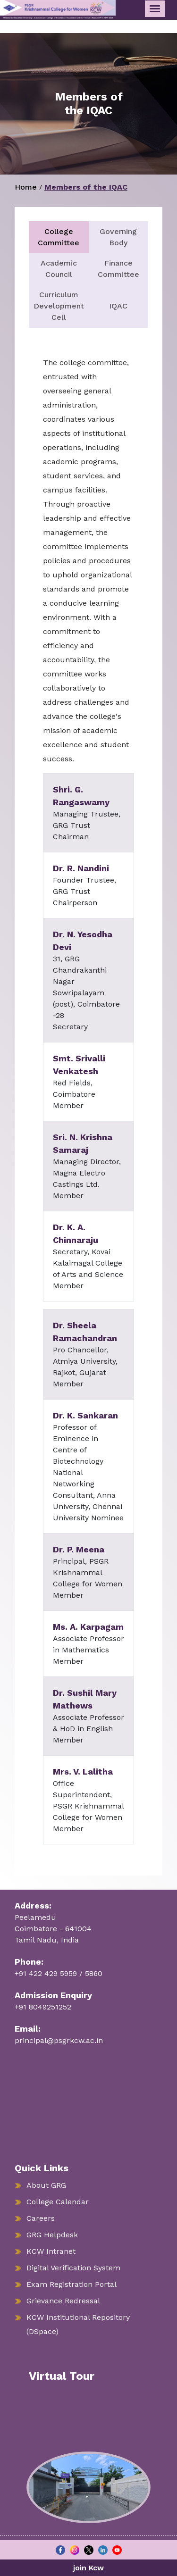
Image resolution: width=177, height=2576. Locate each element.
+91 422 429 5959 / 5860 (58, 1973)
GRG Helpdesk (52, 2234)
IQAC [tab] (118, 305)
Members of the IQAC (85, 187)
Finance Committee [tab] (118, 268)
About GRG (46, 2185)
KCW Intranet (51, 2251)
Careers (40, 2218)
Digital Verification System (73, 2267)
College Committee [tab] (58, 237)
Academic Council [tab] (59, 268)
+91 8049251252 (43, 2006)
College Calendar (57, 2201)
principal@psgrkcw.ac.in (59, 2040)
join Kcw (88, 2567)
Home (26, 187)
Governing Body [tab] (118, 237)
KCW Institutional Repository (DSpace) (78, 2324)
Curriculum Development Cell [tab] (59, 306)
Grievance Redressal (63, 2300)
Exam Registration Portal (71, 2284)
